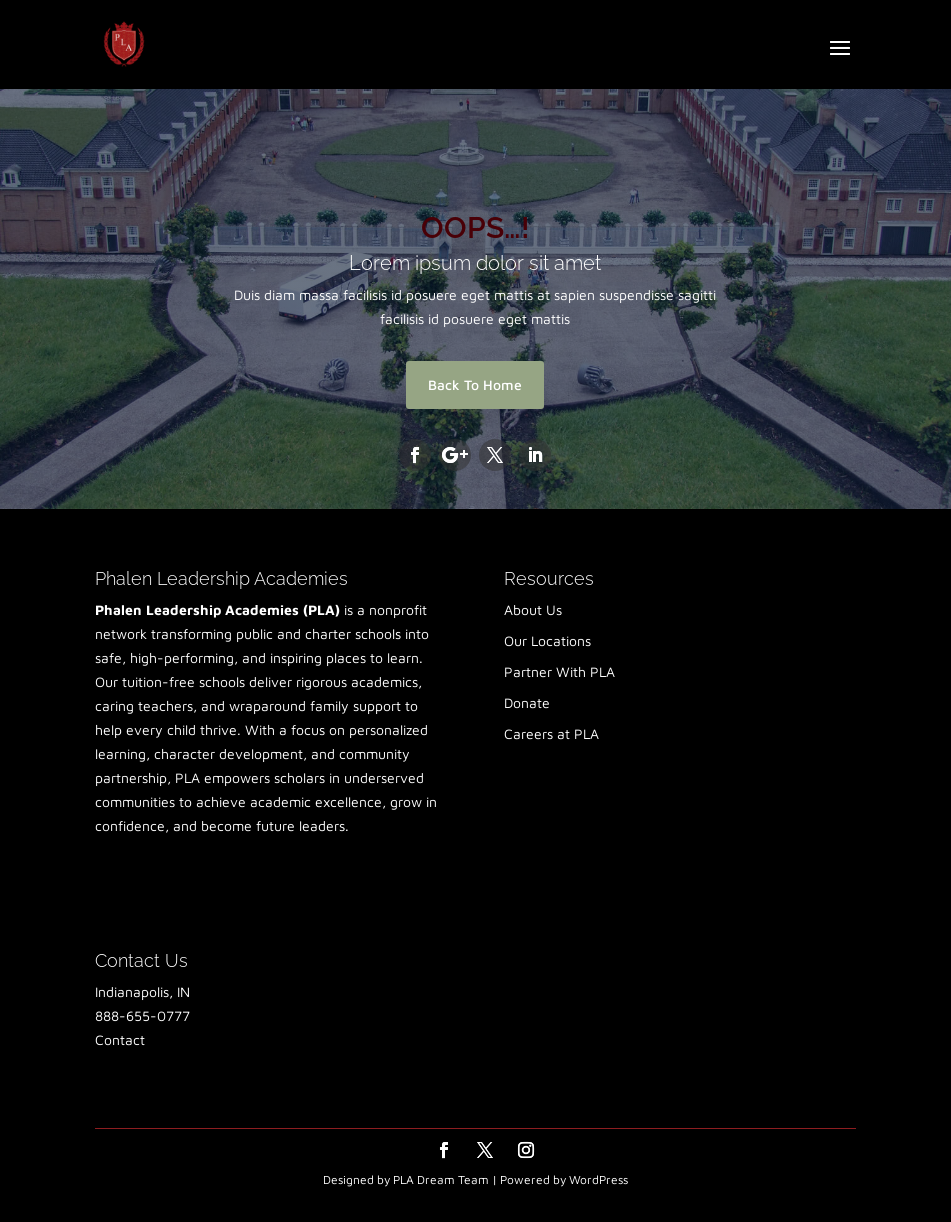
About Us (533, 609)
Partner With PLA (559, 671)
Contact (120, 1039)
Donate (527, 702)
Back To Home (475, 384)
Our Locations (547, 640)
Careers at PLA (551, 733)
